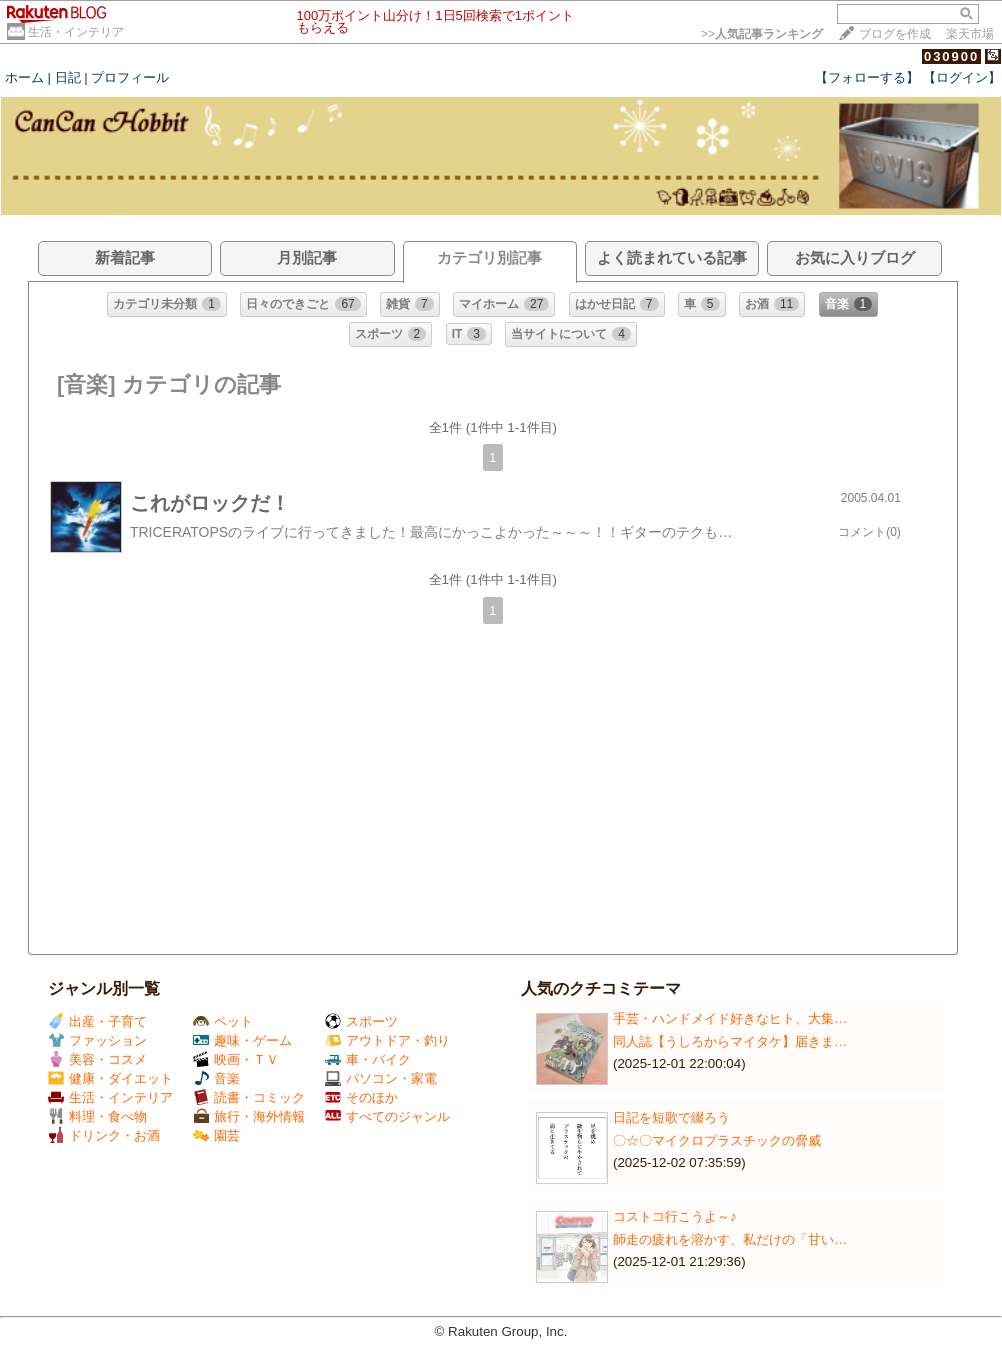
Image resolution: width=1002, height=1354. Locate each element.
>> (762, 34)
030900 (951, 56)
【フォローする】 (867, 77)
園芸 (216, 1135)
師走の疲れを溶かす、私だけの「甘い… (730, 1239)
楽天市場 (970, 34)
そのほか (361, 1097)
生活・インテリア (76, 32)
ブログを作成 (895, 34)
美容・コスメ (97, 1059)
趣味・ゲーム (242, 1040)
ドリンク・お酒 (104, 1135)
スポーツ (361, 1021)
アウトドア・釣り (387, 1040)
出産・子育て (97, 1021)
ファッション (97, 1040)
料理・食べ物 (97, 1116)
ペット (223, 1021)
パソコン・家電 (381, 1078)
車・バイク (368, 1059)
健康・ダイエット (110, 1078)
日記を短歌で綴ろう (671, 1117)
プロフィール (130, 77)
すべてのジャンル (387, 1116)
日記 (68, 77)
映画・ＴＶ (236, 1059)
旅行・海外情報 (249, 1116)
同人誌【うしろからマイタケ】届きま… (730, 1041)
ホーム (24, 77)
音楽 (216, 1078)
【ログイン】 (962, 77)
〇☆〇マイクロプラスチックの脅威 (717, 1140)
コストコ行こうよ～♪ (675, 1216)
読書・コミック (249, 1097)
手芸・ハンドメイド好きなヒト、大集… (730, 1018)
